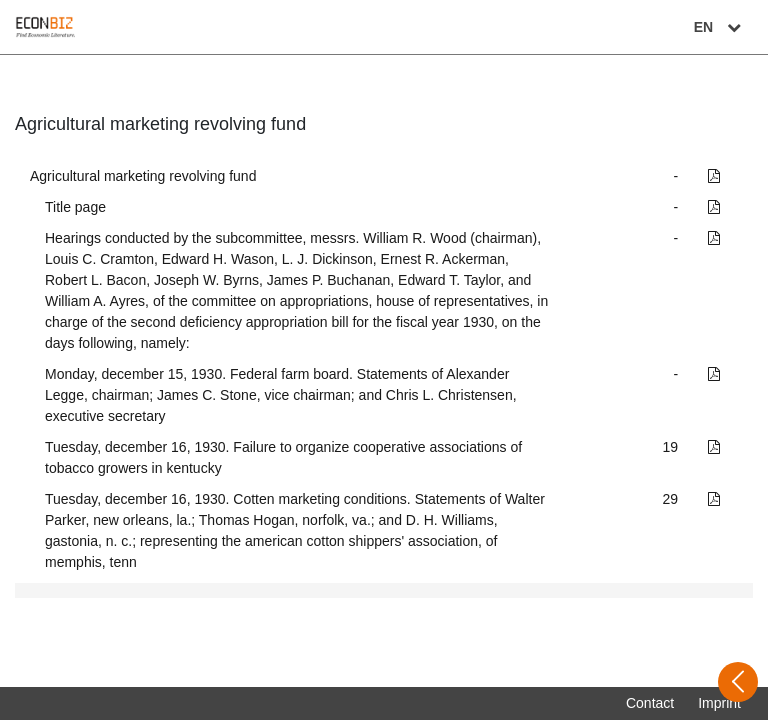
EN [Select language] (720, 27)
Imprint (719, 703)
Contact (650, 703)
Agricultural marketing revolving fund (143, 176)
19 (671, 447)
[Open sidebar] (738, 682)
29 (671, 499)
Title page (75, 207)
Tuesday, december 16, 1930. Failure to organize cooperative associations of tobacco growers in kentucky (283, 457)
